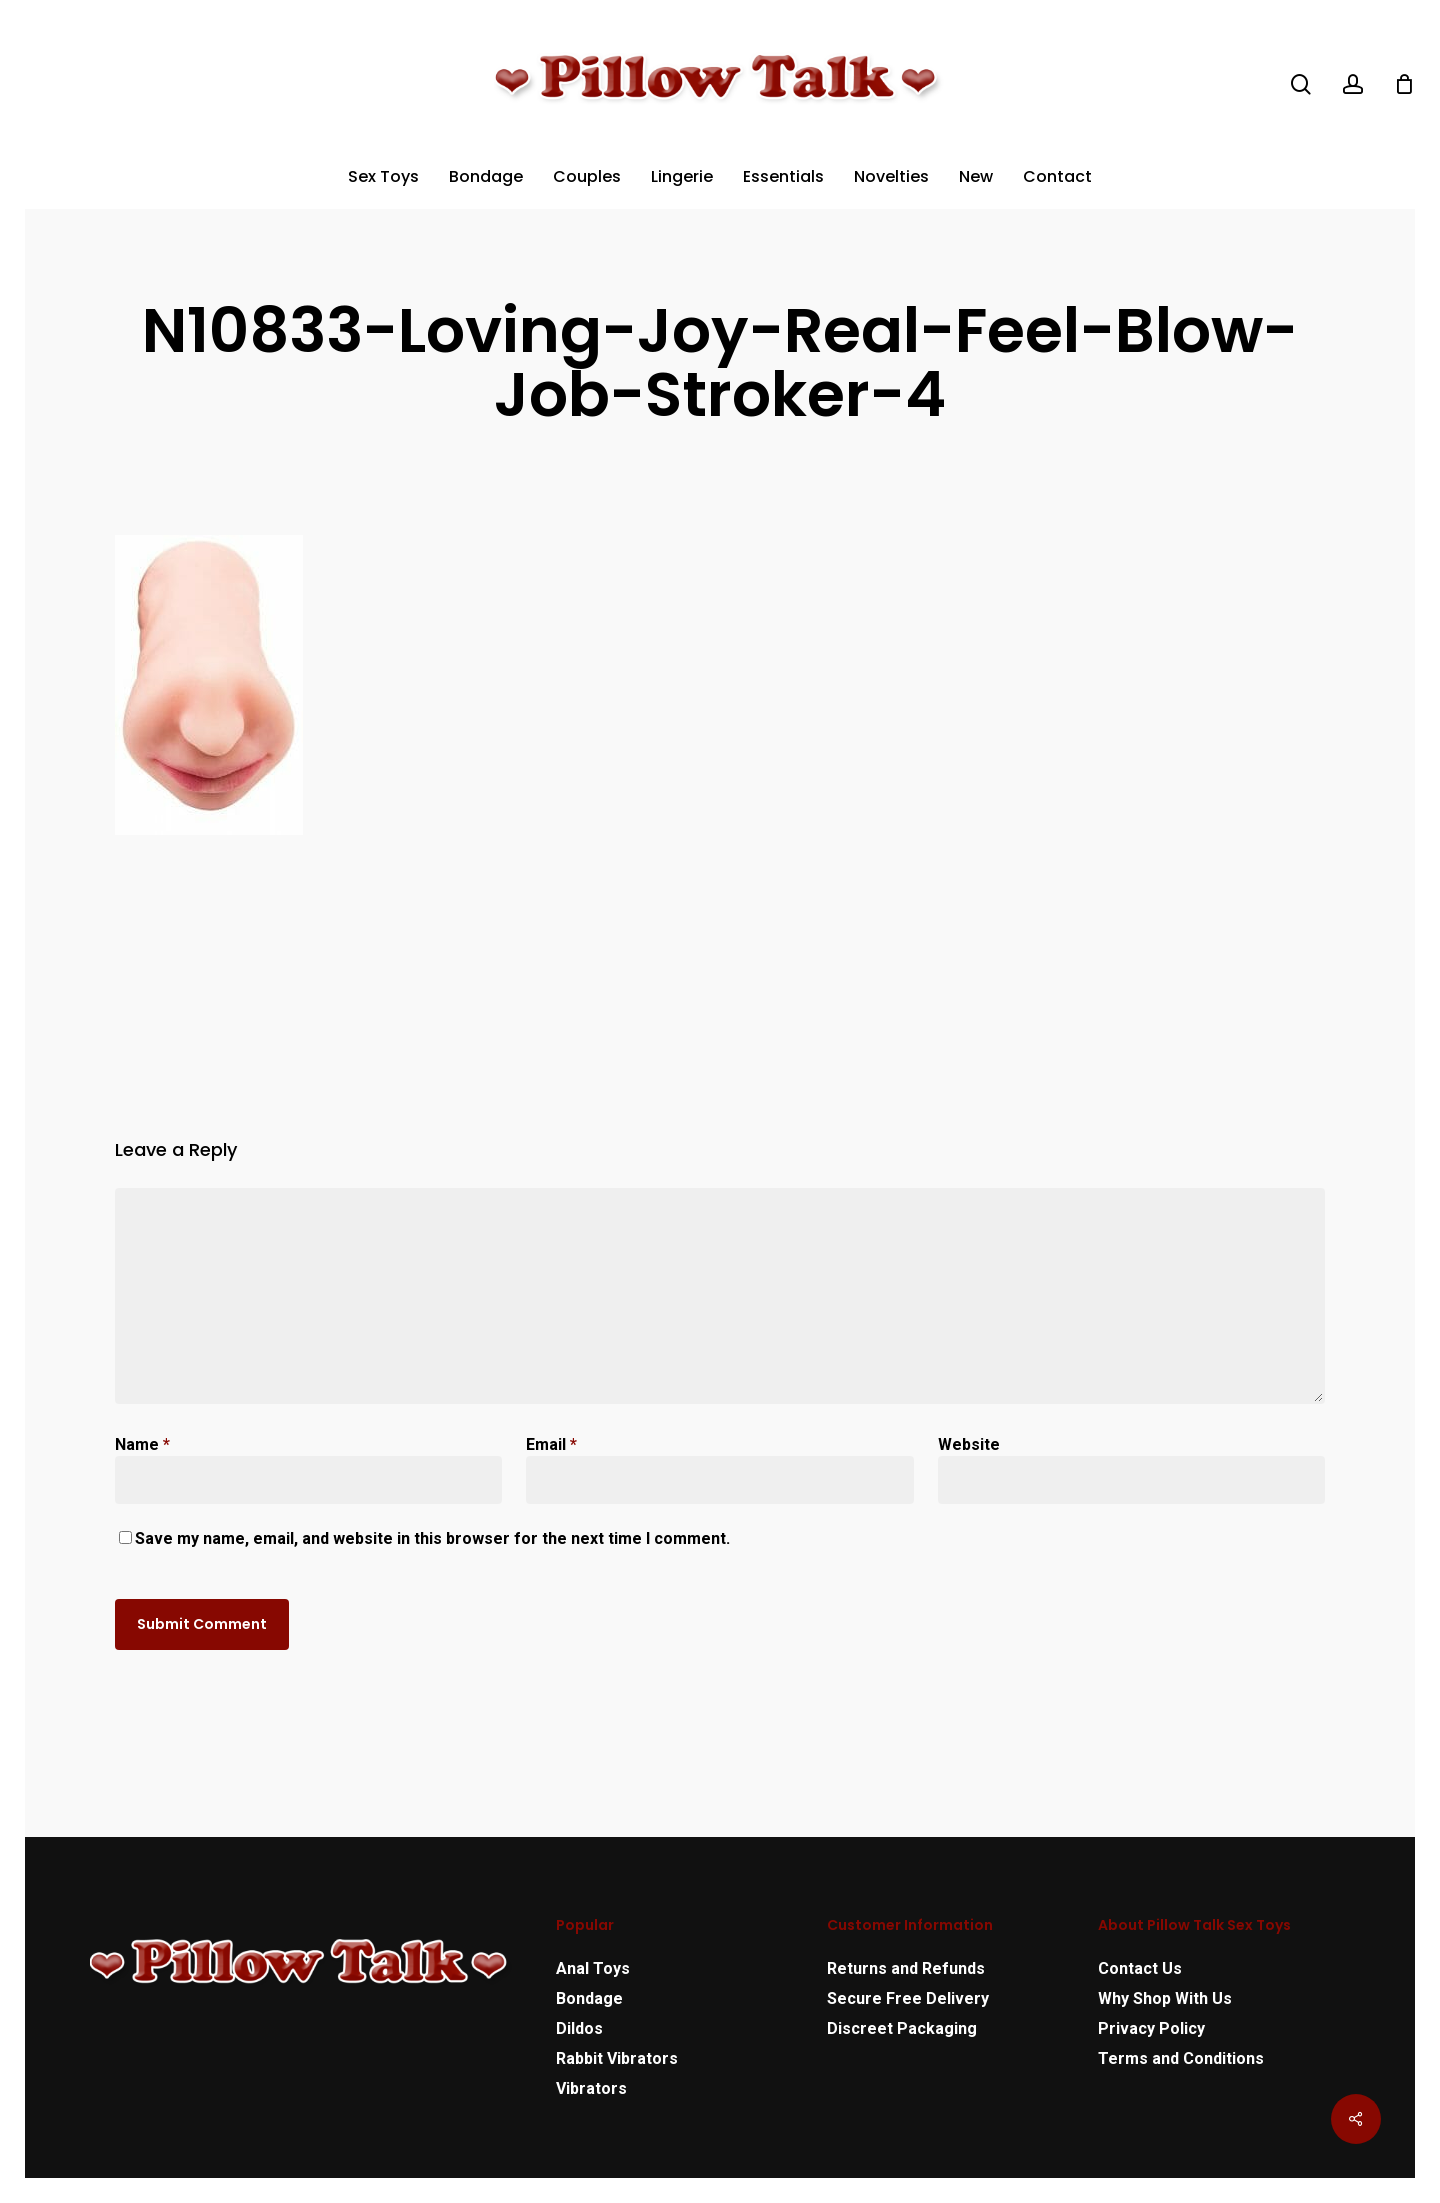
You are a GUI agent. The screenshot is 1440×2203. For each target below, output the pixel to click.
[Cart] (1404, 84)
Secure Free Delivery (908, 1998)
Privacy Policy (1151, 2028)
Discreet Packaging (902, 2028)
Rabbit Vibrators (617, 2058)
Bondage (589, 1998)
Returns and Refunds (906, 1968)
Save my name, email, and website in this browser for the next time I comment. (432, 1538)
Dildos (579, 2028)
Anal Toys (593, 1968)
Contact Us (1140, 1968)
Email (551, 1444)
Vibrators (591, 2088)
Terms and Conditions (1181, 2058)
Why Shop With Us (1165, 1998)
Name (142, 1444)
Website (969, 1444)
